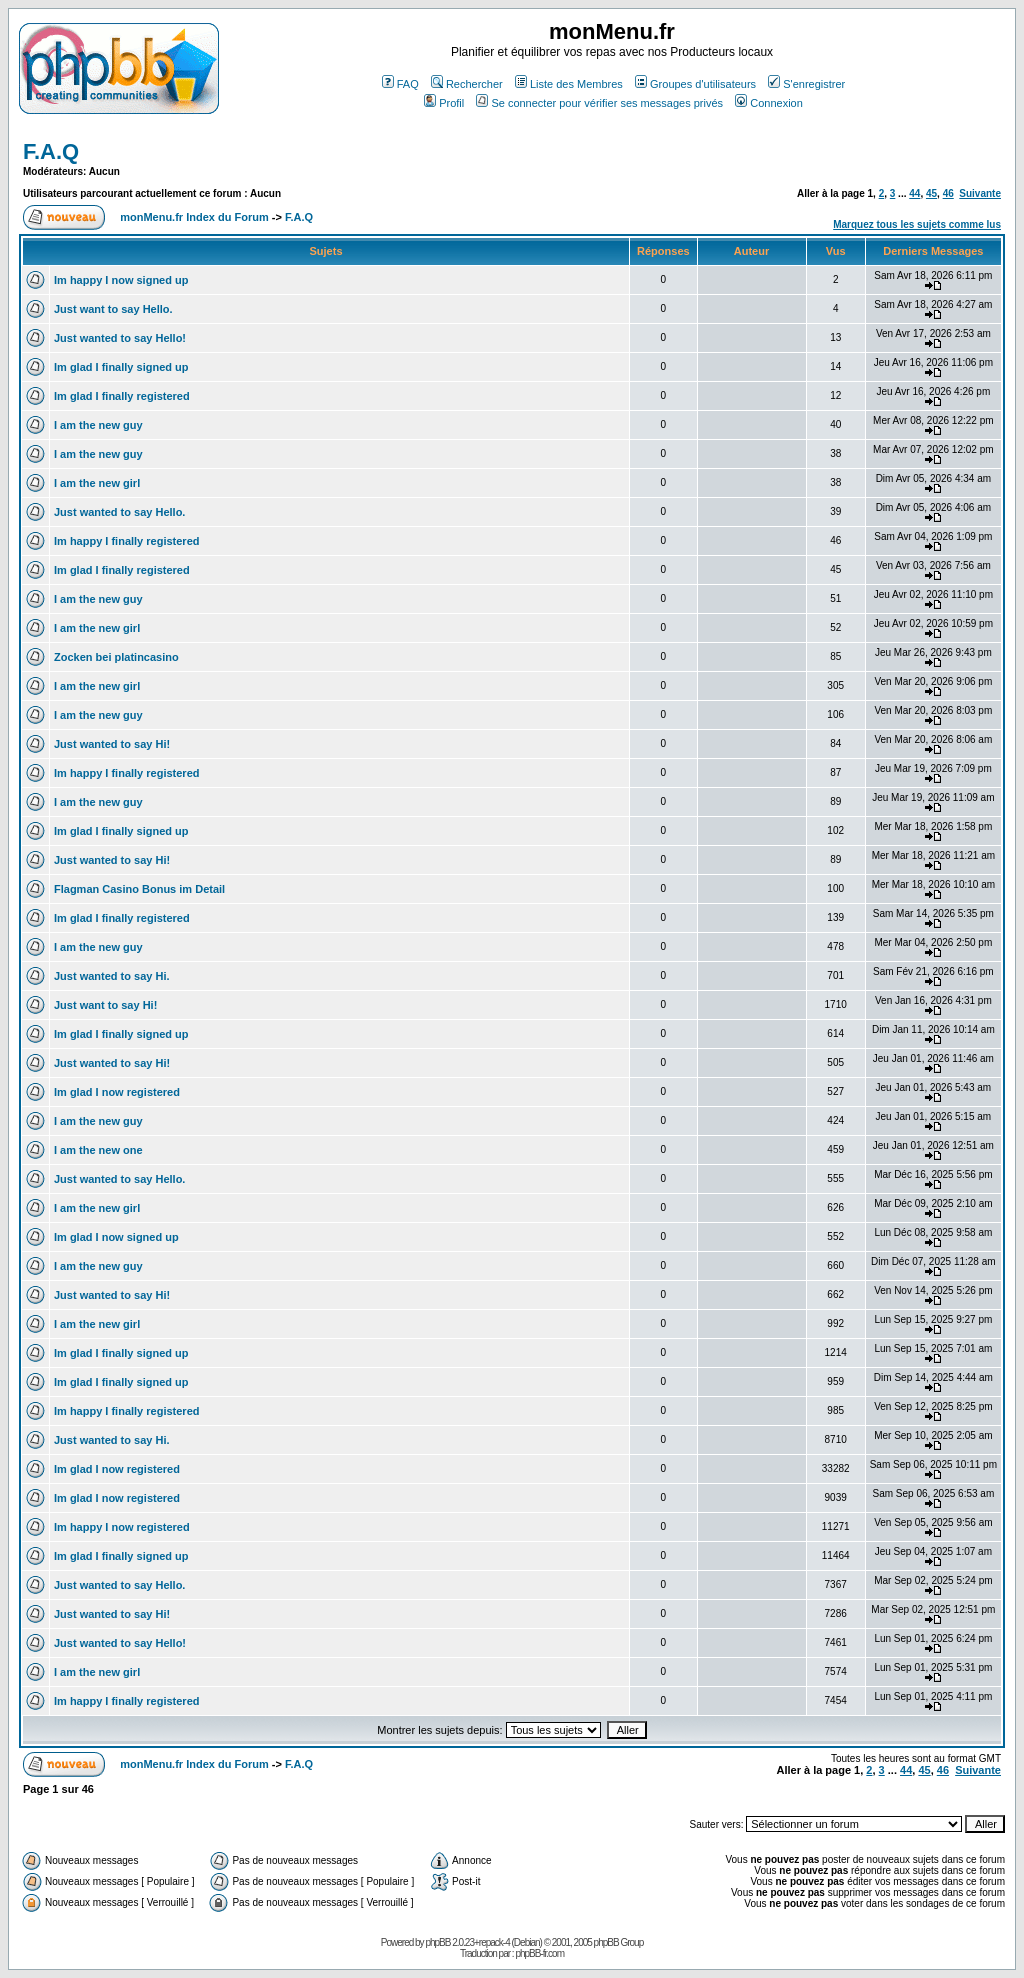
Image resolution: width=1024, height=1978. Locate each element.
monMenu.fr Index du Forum (194, 217)
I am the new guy (98, 425)
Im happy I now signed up (121, 280)
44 (914, 193)
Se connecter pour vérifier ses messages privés (599, 103)
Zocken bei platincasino (116, 657)
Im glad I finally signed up (121, 367)
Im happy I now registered (122, 1527)
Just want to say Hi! (105, 1005)
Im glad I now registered (117, 1092)
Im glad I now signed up (116, 1237)
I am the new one (98, 1150)
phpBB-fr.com (539, 1953)
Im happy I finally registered (127, 541)
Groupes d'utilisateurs (695, 84)
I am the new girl (97, 483)
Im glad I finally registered (122, 396)
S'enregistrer (806, 84)
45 (931, 193)
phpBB (437, 1942)
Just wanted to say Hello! (120, 338)
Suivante (980, 193)
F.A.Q (51, 151)
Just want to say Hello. (113, 309)
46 (948, 193)
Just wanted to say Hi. (112, 976)
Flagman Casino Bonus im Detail (139, 889)
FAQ (400, 84)
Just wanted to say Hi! (112, 744)
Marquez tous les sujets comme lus (917, 224)
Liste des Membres (569, 84)
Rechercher (467, 84)
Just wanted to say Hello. (119, 512)
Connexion (769, 103)
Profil (444, 103)
